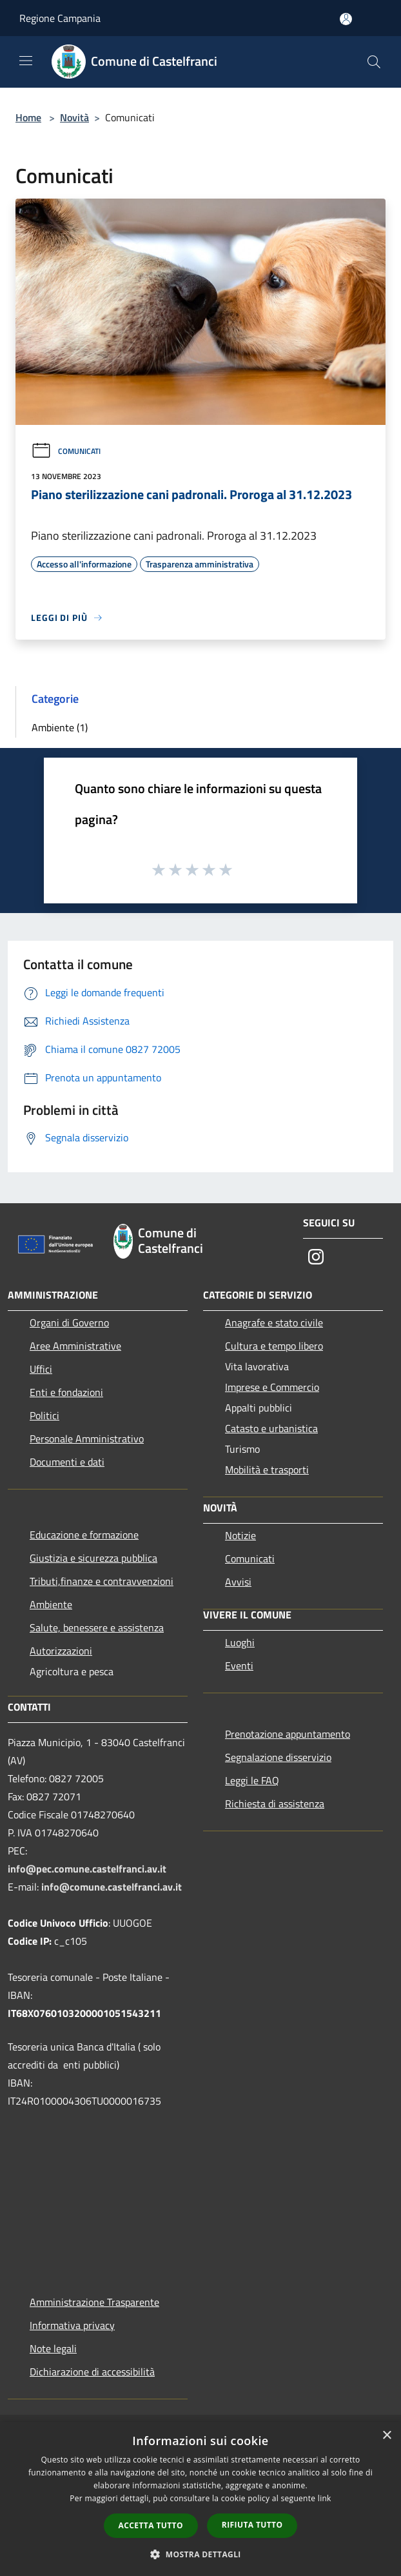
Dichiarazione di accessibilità (92, 2371)
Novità (74, 117)
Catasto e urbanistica (271, 1428)
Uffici (41, 1369)
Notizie (240, 1535)
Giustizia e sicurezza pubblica (93, 1558)
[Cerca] (374, 62)
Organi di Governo (69, 1322)
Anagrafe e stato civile (274, 1322)
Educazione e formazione (84, 1534)
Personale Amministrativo (87, 1438)
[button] (200, 2554)
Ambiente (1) (60, 727)
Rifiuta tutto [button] (252, 2524)
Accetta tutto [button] (151, 2525)
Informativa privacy (72, 2325)
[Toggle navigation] (26, 60)
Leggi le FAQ (252, 1780)
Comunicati (66, 451)
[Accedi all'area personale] (346, 19)
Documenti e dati (67, 1462)
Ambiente (51, 1604)
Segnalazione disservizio (278, 1757)
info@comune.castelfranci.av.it (111, 1886)
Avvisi (238, 1581)
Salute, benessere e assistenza (97, 1627)
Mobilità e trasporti (267, 1469)
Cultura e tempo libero (274, 1345)
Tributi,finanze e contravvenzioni (101, 1581)
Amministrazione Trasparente (94, 2302)
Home (28, 117)
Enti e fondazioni (66, 1392)
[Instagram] (316, 1258)
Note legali (53, 2348)
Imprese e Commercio (272, 1387)
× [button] (386, 2436)
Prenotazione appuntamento (287, 1734)
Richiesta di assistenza (274, 1803)
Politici (44, 1415)
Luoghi (240, 1642)
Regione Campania (60, 18)
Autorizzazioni (61, 1650)
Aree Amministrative (75, 1345)
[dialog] (200, 2499)
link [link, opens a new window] (324, 2498)
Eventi (239, 1665)
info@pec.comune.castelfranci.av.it (87, 1868)
